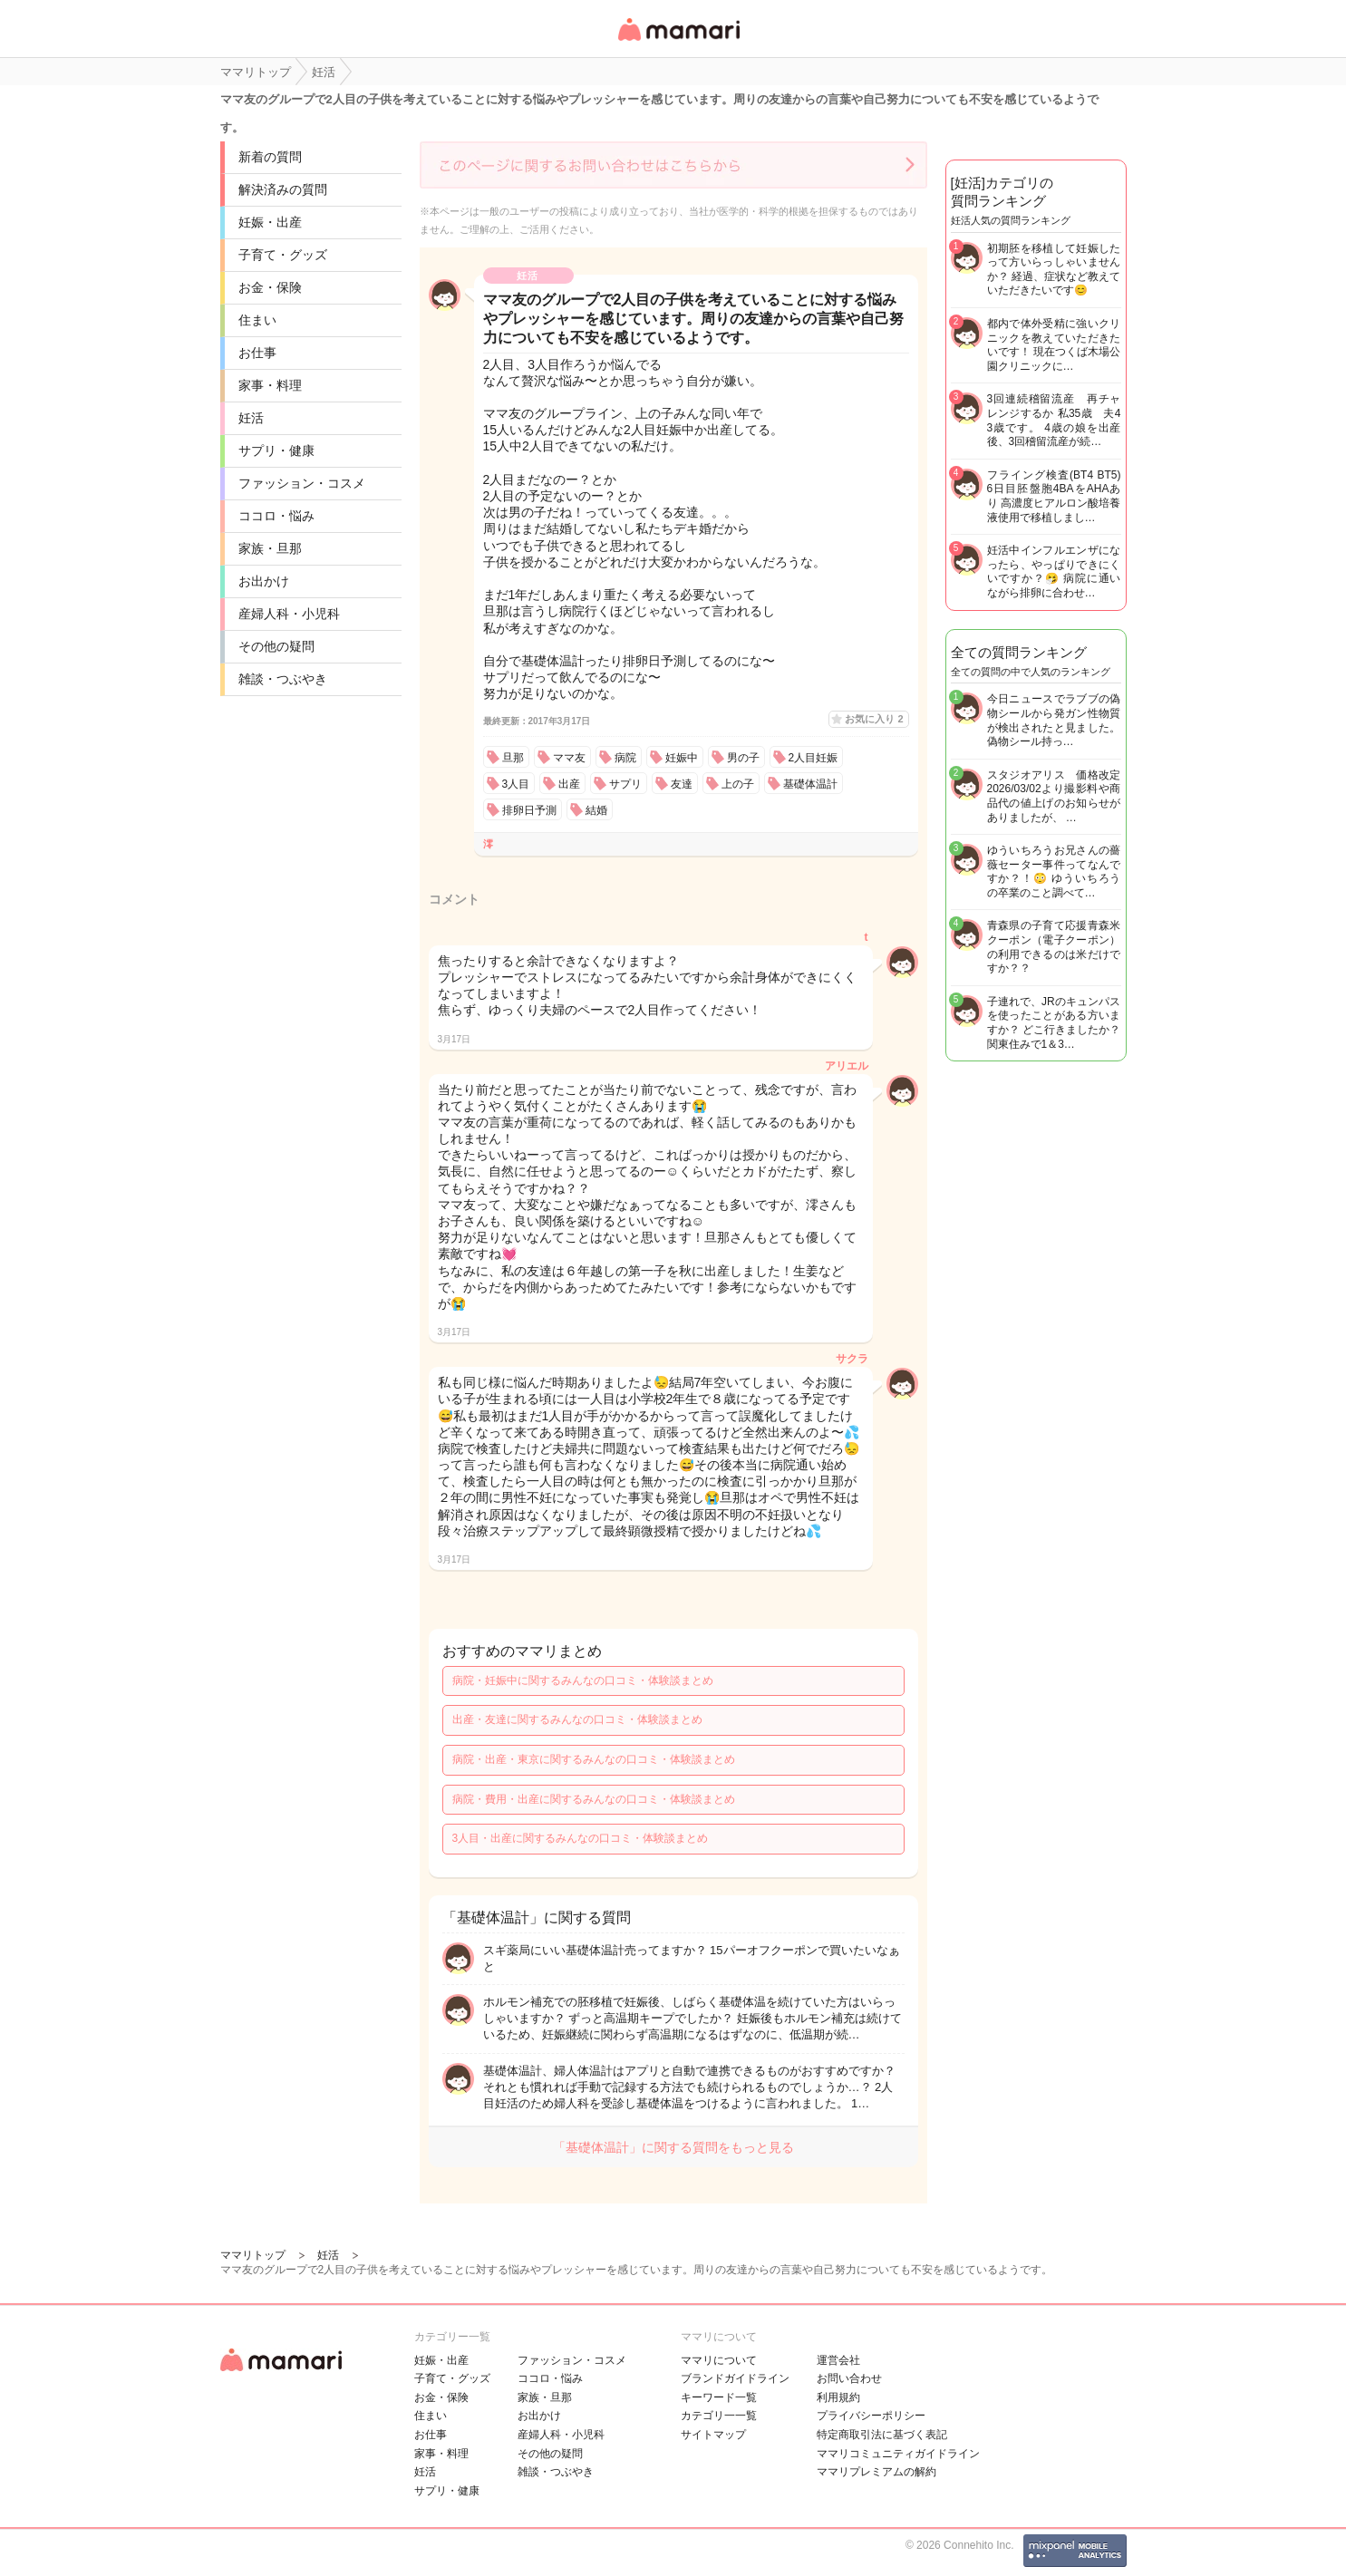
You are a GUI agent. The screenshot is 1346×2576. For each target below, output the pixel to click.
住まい (257, 320)
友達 (681, 784)
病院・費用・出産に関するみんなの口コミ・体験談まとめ (593, 1799)
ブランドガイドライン (735, 2378)
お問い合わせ (849, 2378)
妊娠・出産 (270, 222)
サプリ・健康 (276, 450)
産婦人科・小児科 (289, 613)
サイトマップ (713, 2434)
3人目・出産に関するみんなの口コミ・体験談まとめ (580, 1838)
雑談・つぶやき (282, 679)
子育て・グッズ (282, 254)
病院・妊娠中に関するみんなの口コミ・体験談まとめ (582, 1680)
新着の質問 (270, 157)
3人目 (516, 784)
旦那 (513, 757)
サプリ (625, 784)
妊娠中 (681, 757)
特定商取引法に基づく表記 (882, 2434)
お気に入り (874, 718)
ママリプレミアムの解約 (876, 2471)
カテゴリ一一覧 (719, 2415)
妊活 (251, 418)
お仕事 (257, 352)
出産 (569, 784)
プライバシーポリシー (871, 2415)
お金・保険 (270, 287)
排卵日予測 (529, 810)
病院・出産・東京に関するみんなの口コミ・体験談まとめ (593, 1759)
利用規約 (838, 2397)
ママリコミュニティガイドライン (898, 2453)
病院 (625, 757)
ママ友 (569, 757)
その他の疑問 (276, 646)
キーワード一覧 (719, 2397)
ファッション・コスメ (301, 483)
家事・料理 (270, 385)
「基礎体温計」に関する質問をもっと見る (673, 2147)
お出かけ (263, 581)
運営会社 (838, 2360)
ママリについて (719, 2360)
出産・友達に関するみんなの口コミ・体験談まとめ (577, 1719)
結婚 (596, 810)
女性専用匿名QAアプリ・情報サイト (678, 42)
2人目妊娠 (813, 757)
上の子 (737, 784)
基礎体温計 (810, 784)
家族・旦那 (270, 548)
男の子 (743, 757)
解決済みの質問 (282, 189)
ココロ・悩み (276, 515)
